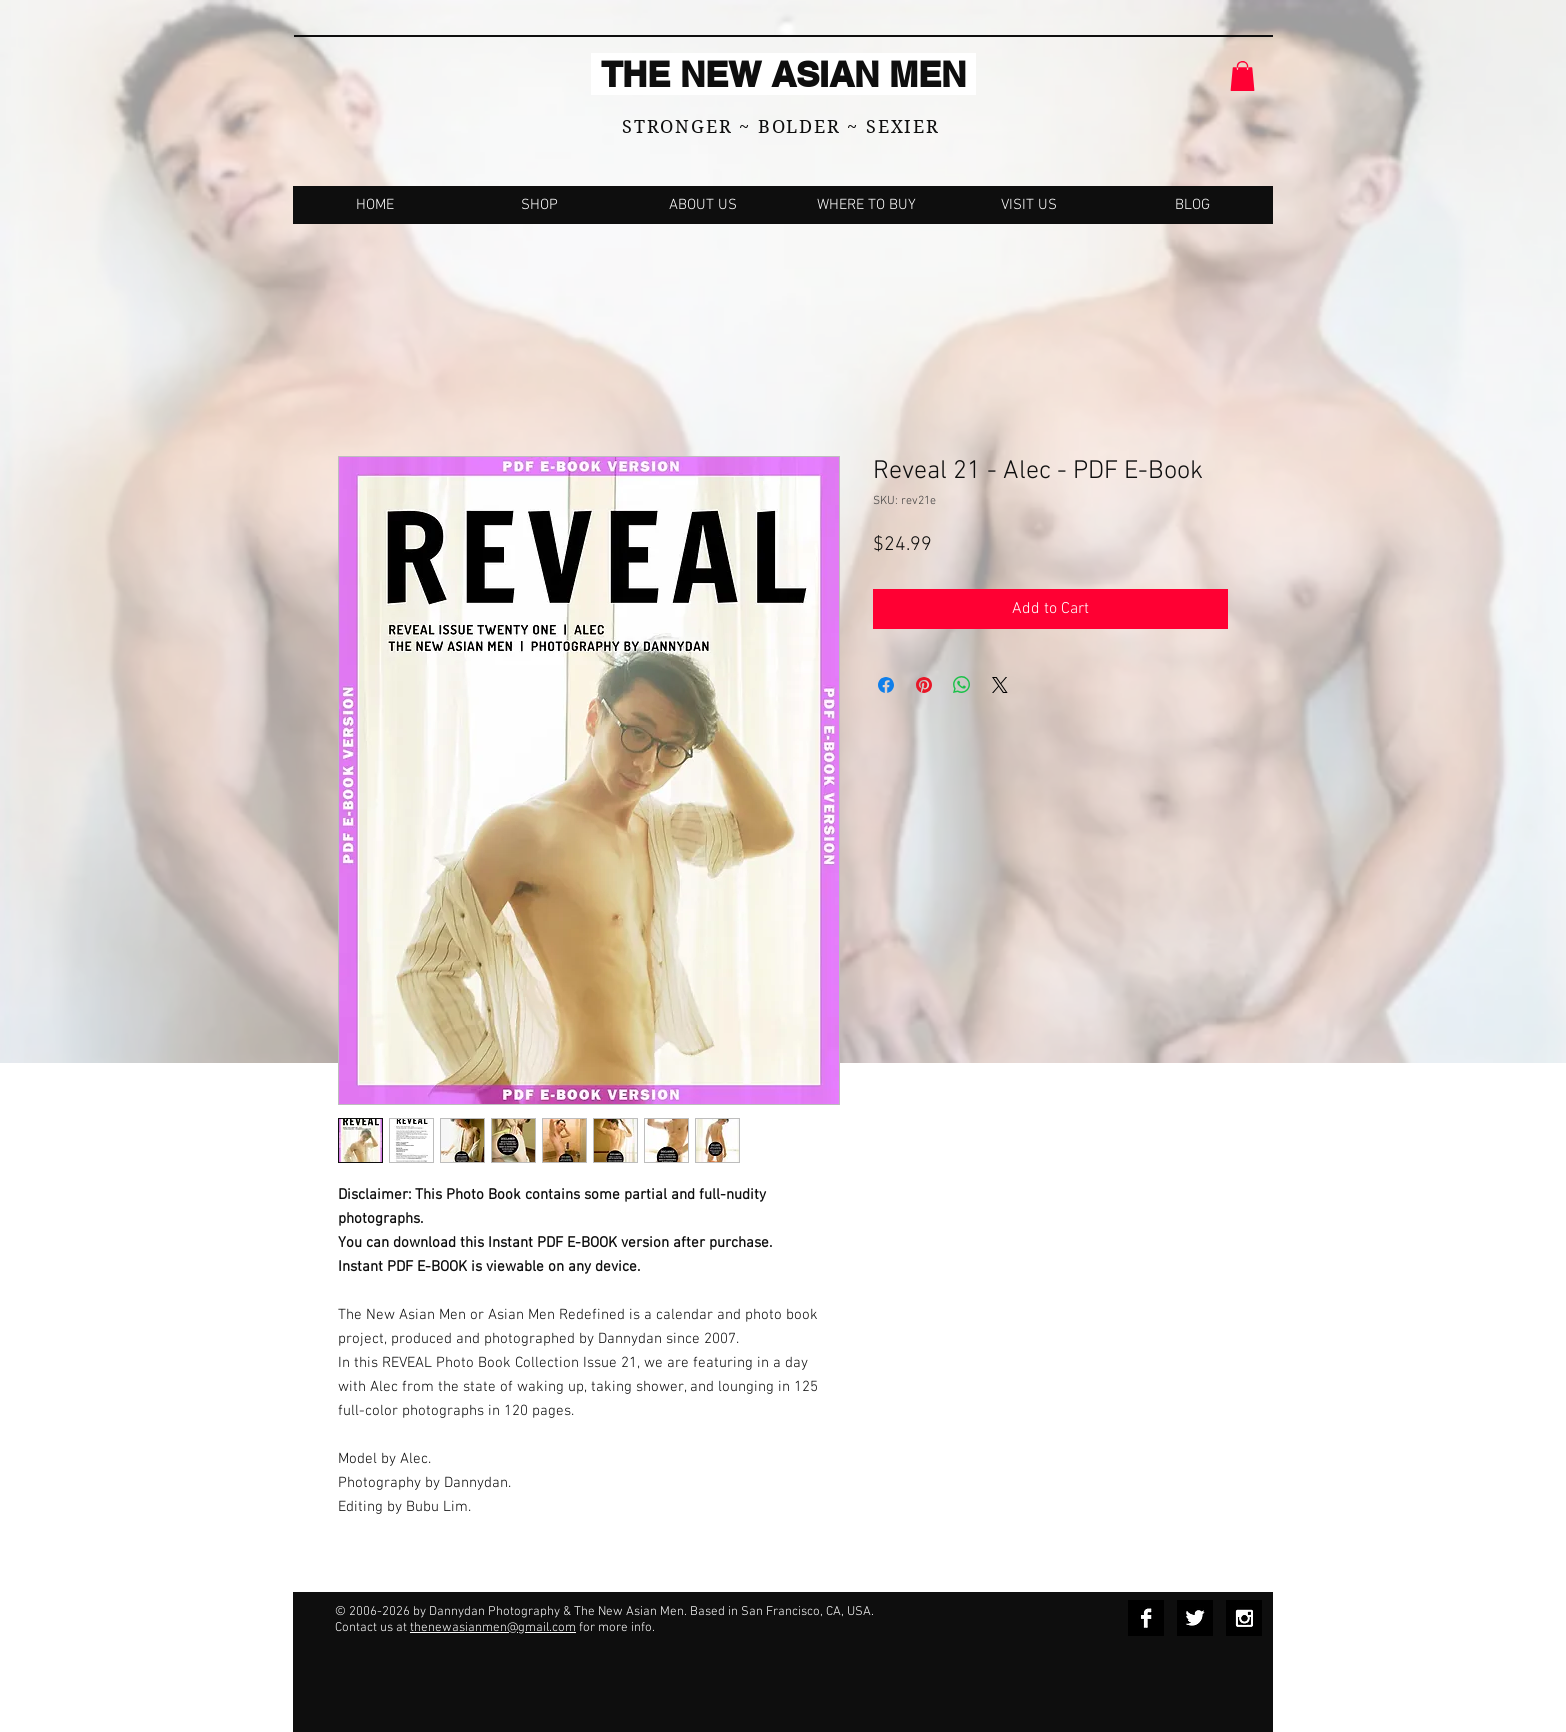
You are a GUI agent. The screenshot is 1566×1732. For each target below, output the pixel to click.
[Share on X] (1000, 685)
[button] (1242, 76)
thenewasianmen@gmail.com (493, 1628)
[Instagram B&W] (1244, 1618)
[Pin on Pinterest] (924, 685)
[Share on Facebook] (886, 685)
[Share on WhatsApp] (962, 685)
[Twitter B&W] (1195, 1618)
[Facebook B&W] (1146, 1618)
